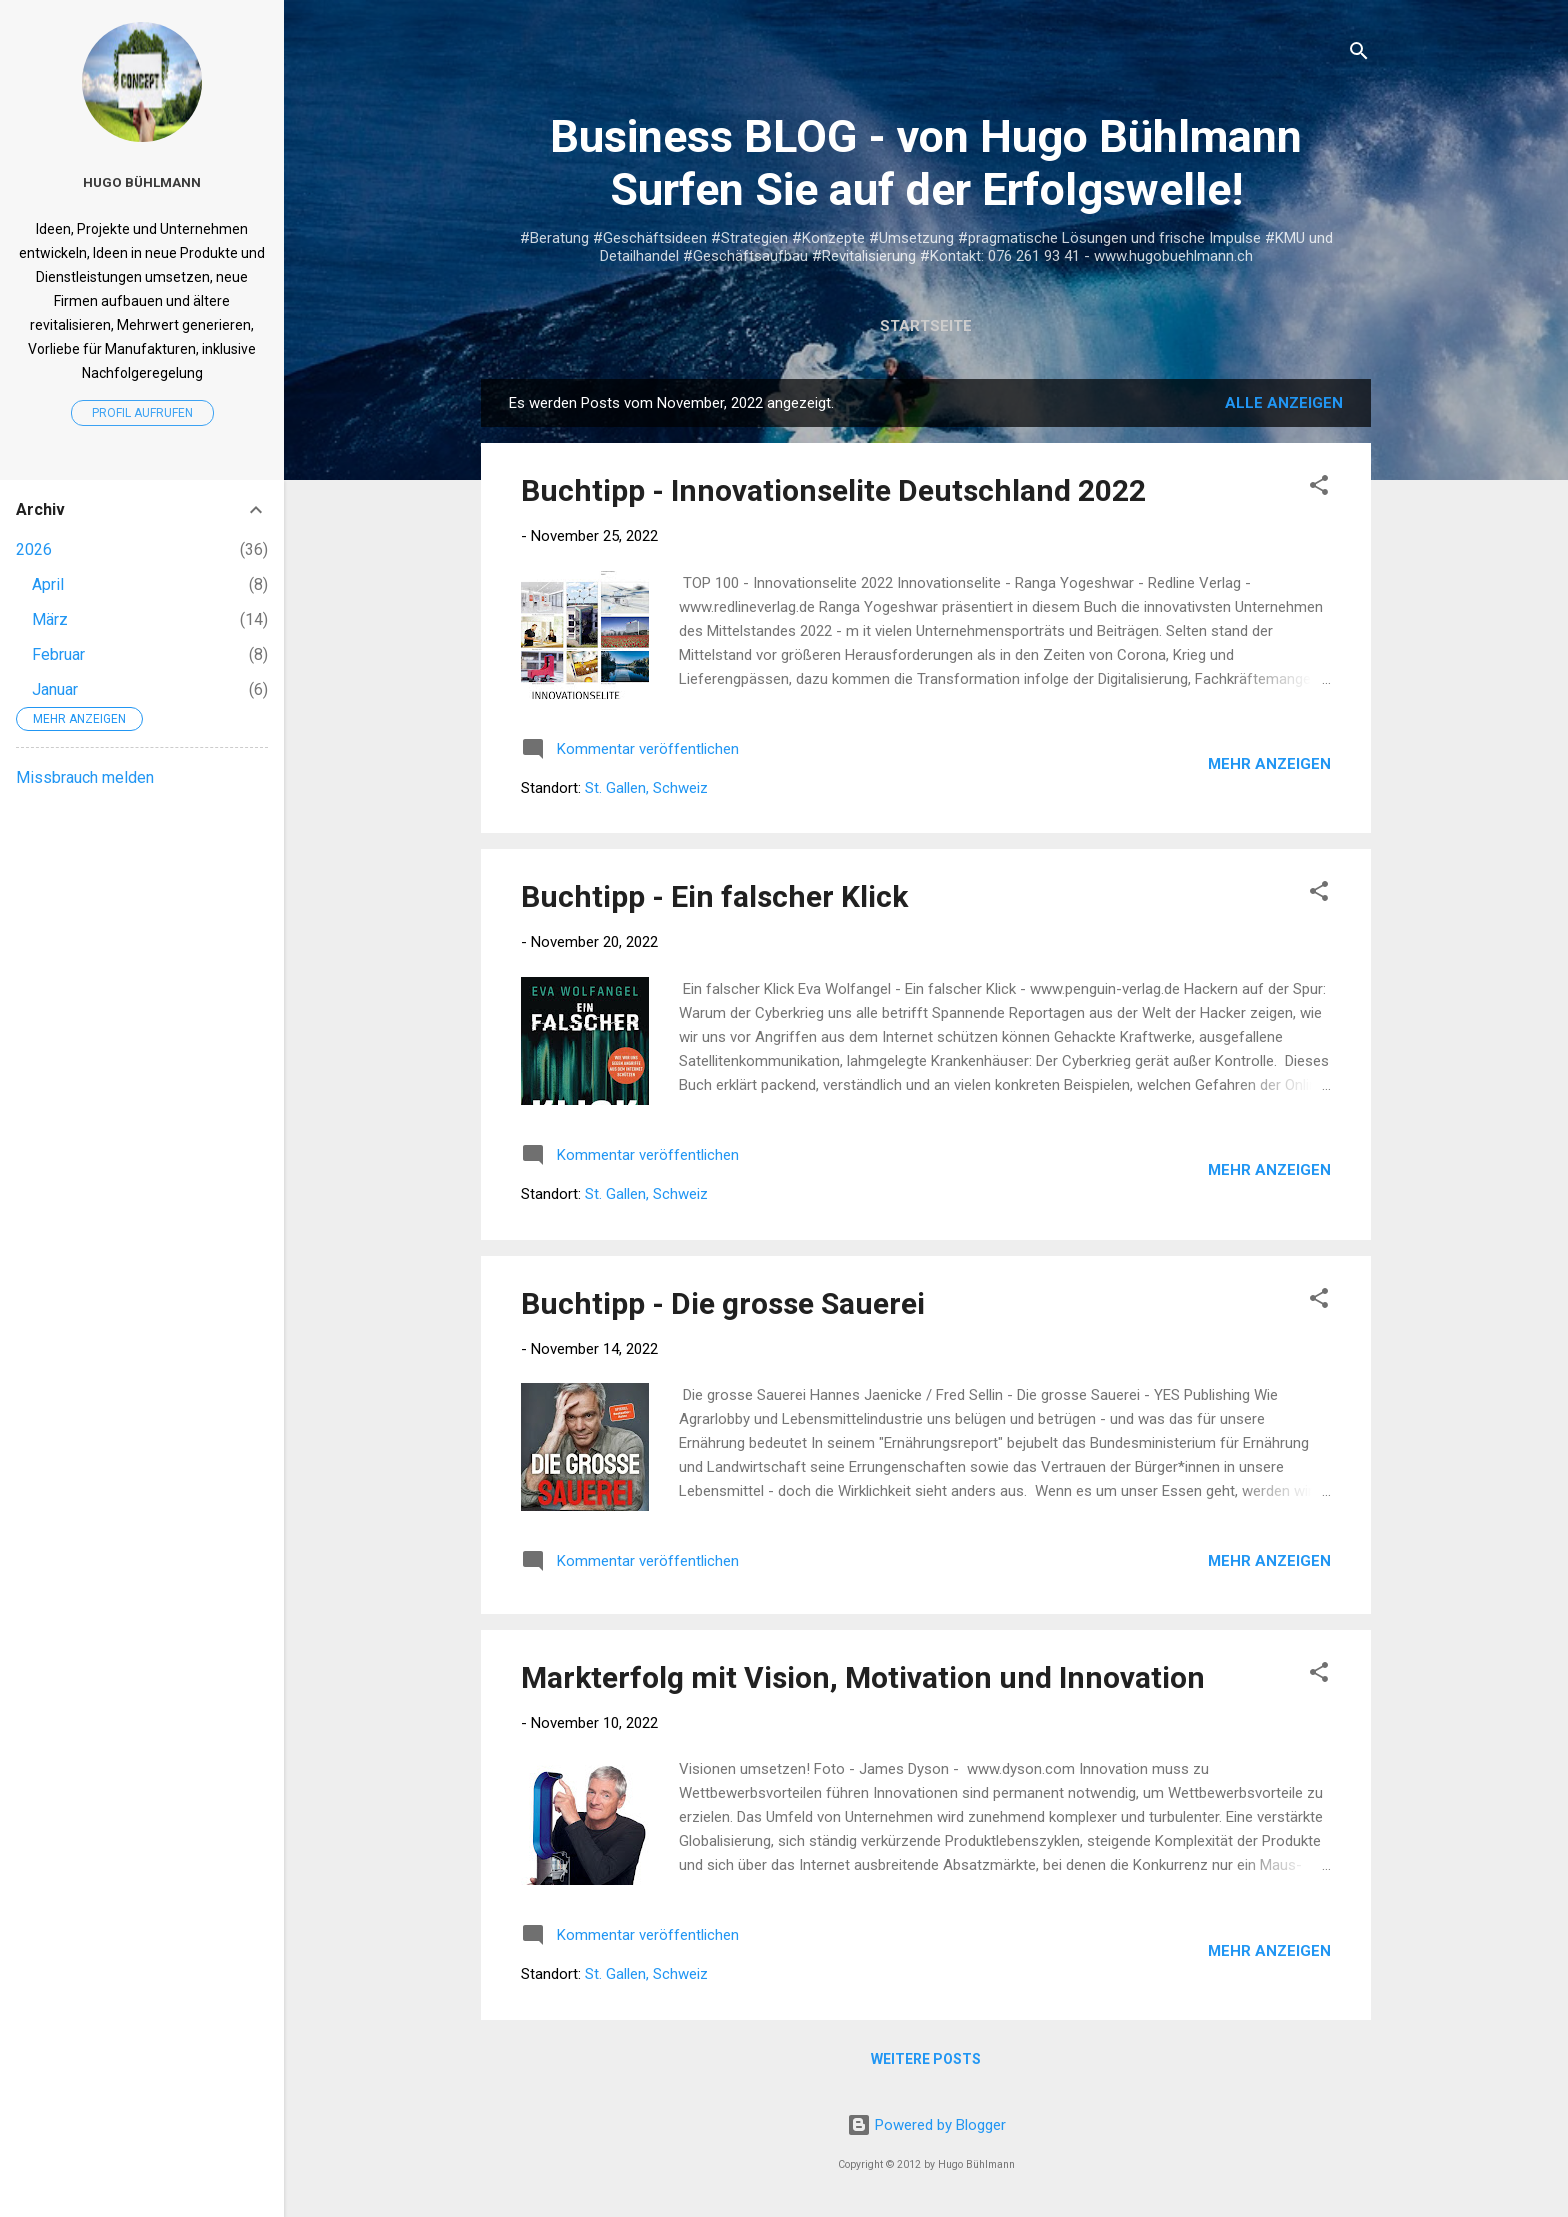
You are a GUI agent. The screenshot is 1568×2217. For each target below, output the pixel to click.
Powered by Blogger (926, 2125)
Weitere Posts (926, 2059)
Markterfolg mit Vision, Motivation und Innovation (863, 1677)
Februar (58, 654)
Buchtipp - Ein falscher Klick (714, 896)
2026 (34, 549)
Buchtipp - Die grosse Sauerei (723, 1303)
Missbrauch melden (85, 777)
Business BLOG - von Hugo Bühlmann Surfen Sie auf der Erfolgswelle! (926, 163)
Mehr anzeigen (1269, 764)
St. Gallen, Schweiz (646, 788)
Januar (55, 689)
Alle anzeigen (1284, 403)
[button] (1319, 488)
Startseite (926, 326)
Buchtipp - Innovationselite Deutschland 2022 (833, 490)
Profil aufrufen (142, 413)
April (48, 584)
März (50, 619)
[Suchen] (1359, 54)
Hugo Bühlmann (142, 182)
